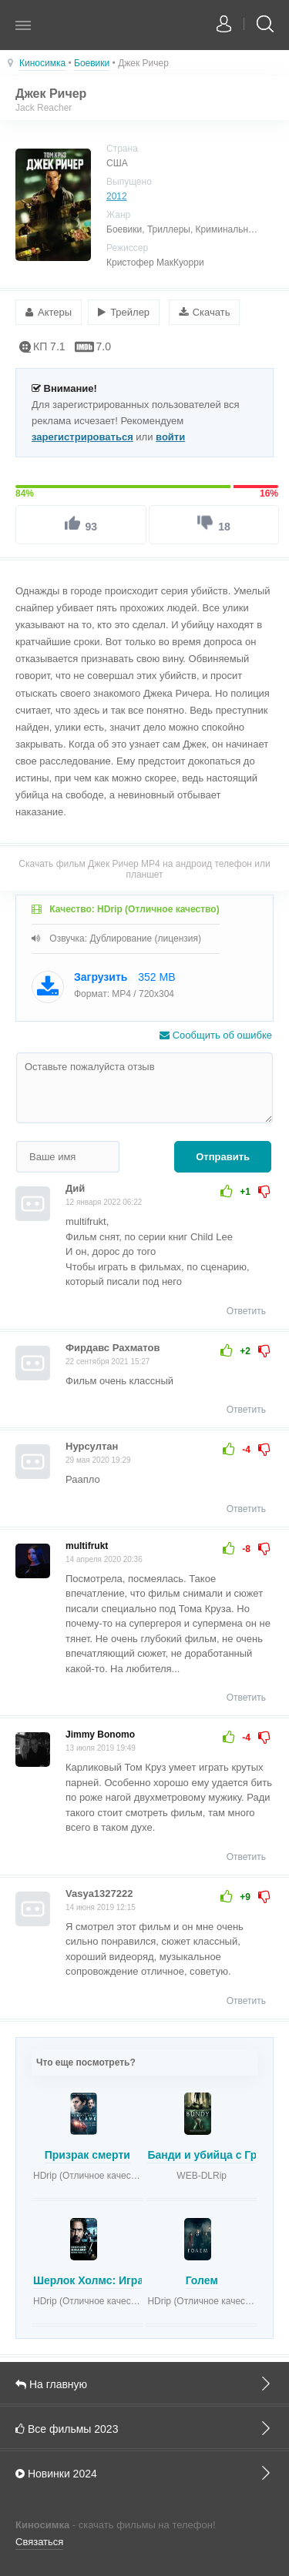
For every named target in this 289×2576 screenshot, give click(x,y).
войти (170, 437)
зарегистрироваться (82, 437)
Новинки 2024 (144, 2473)
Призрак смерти (87, 2155)
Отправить (223, 1157)
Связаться (39, 2542)
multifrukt (87, 1546)
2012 (116, 196)
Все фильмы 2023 (144, 2428)
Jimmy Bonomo (100, 1734)
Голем (202, 2280)
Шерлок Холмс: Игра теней (105, 2280)
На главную (144, 2383)
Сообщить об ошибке (216, 1035)
